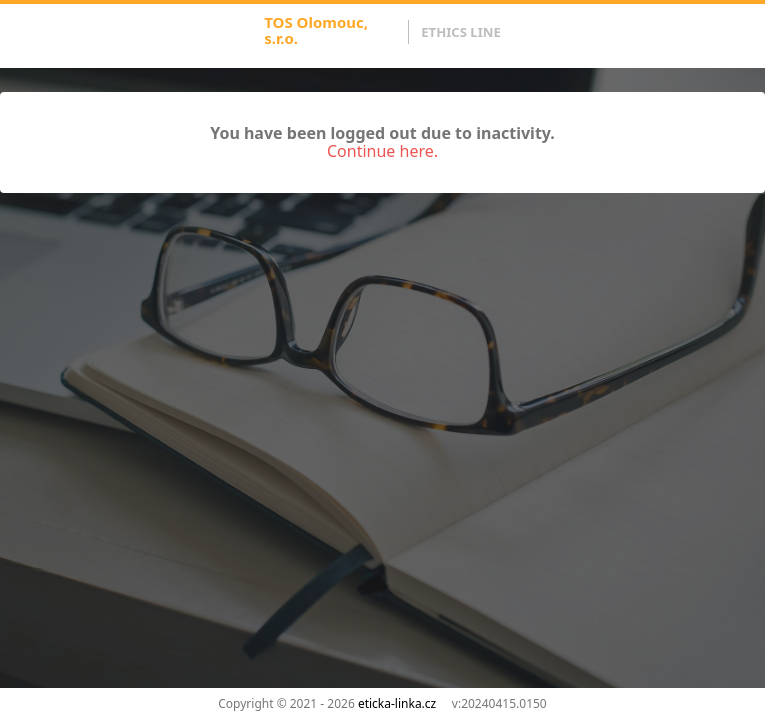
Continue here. (382, 151)
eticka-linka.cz (397, 703)
